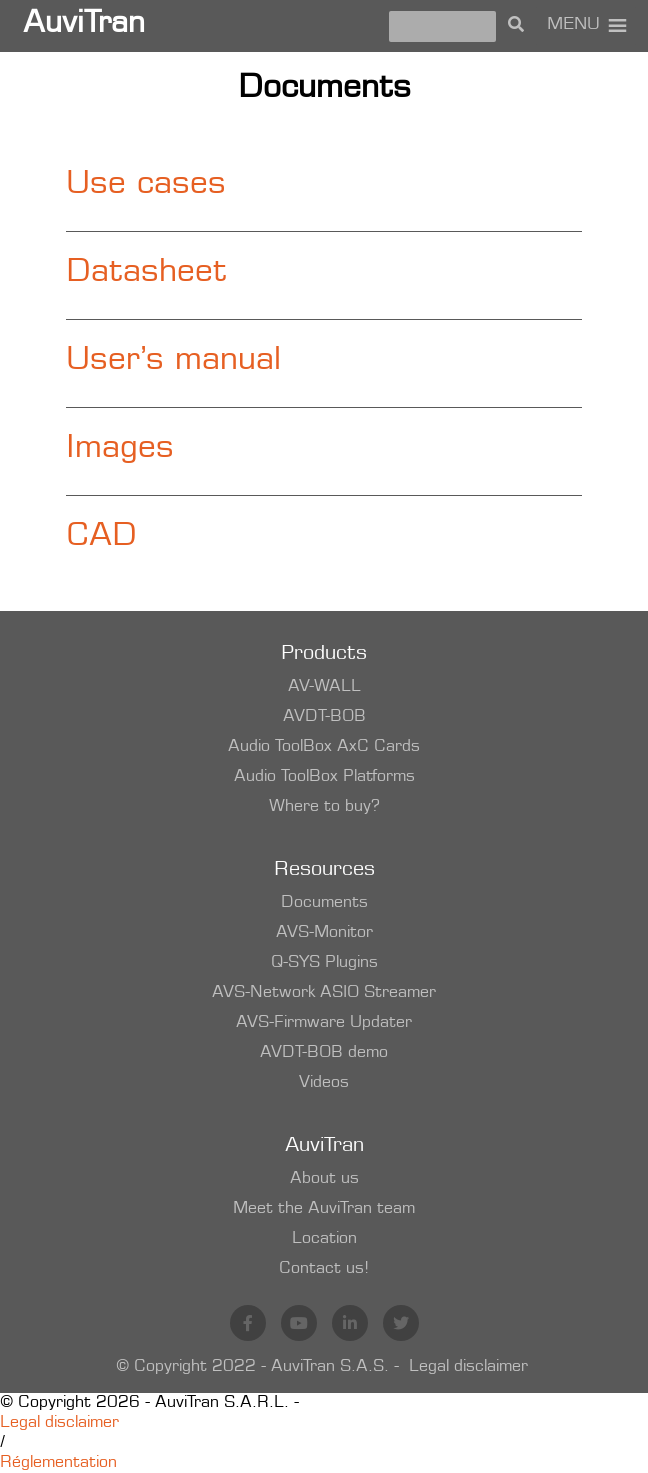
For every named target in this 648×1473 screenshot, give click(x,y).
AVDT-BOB (324, 717)
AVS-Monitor (324, 933)
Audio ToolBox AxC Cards (324, 747)
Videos (324, 1083)
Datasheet (146, 274)
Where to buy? (324, 807)
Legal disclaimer (468, 1367)
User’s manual (173, 362)
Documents (324, 903)
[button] (573, 26)
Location (324, 1239)
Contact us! (324, 1269)
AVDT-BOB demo (324, 1053)
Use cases (146, 186)
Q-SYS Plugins (324, 963)
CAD (101, 538)
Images (120, 450)
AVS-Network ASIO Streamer (324, 993)
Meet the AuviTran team (324, 1209)
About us (324, 1179)
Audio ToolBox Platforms (324, 777)
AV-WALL (324, 687)
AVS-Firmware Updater (324, 1023)
